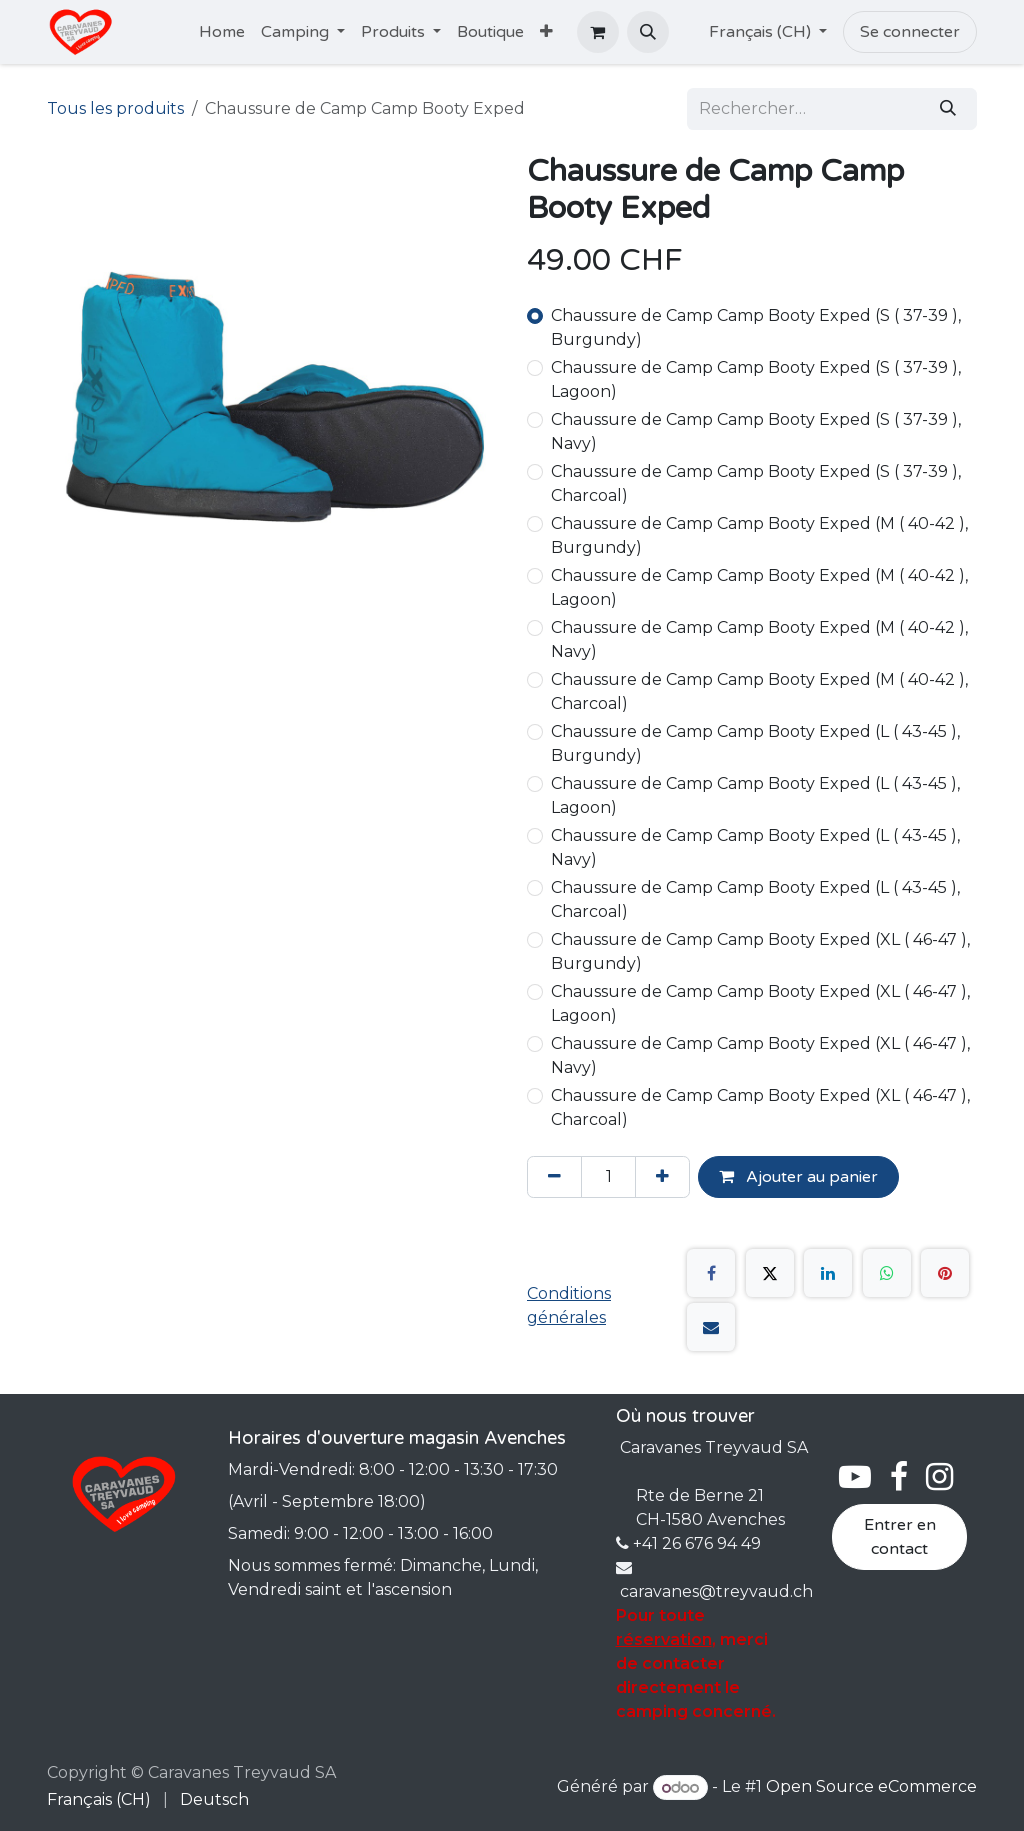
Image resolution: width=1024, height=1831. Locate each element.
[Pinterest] (945, 1273)
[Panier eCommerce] (598, 32)
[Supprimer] (554, 1177)
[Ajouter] (662, 1177)
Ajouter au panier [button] (798, 1177)
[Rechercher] (948, 109)
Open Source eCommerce (871, 1787)
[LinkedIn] (828, 1273)
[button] (648, 32)
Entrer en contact (900, 1537)
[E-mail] (711, 1327)
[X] (770, 1273)
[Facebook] (711, 1273)
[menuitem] (222, 32)
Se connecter (910, 32)
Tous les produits (115, 108)
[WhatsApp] (887, 1273)
